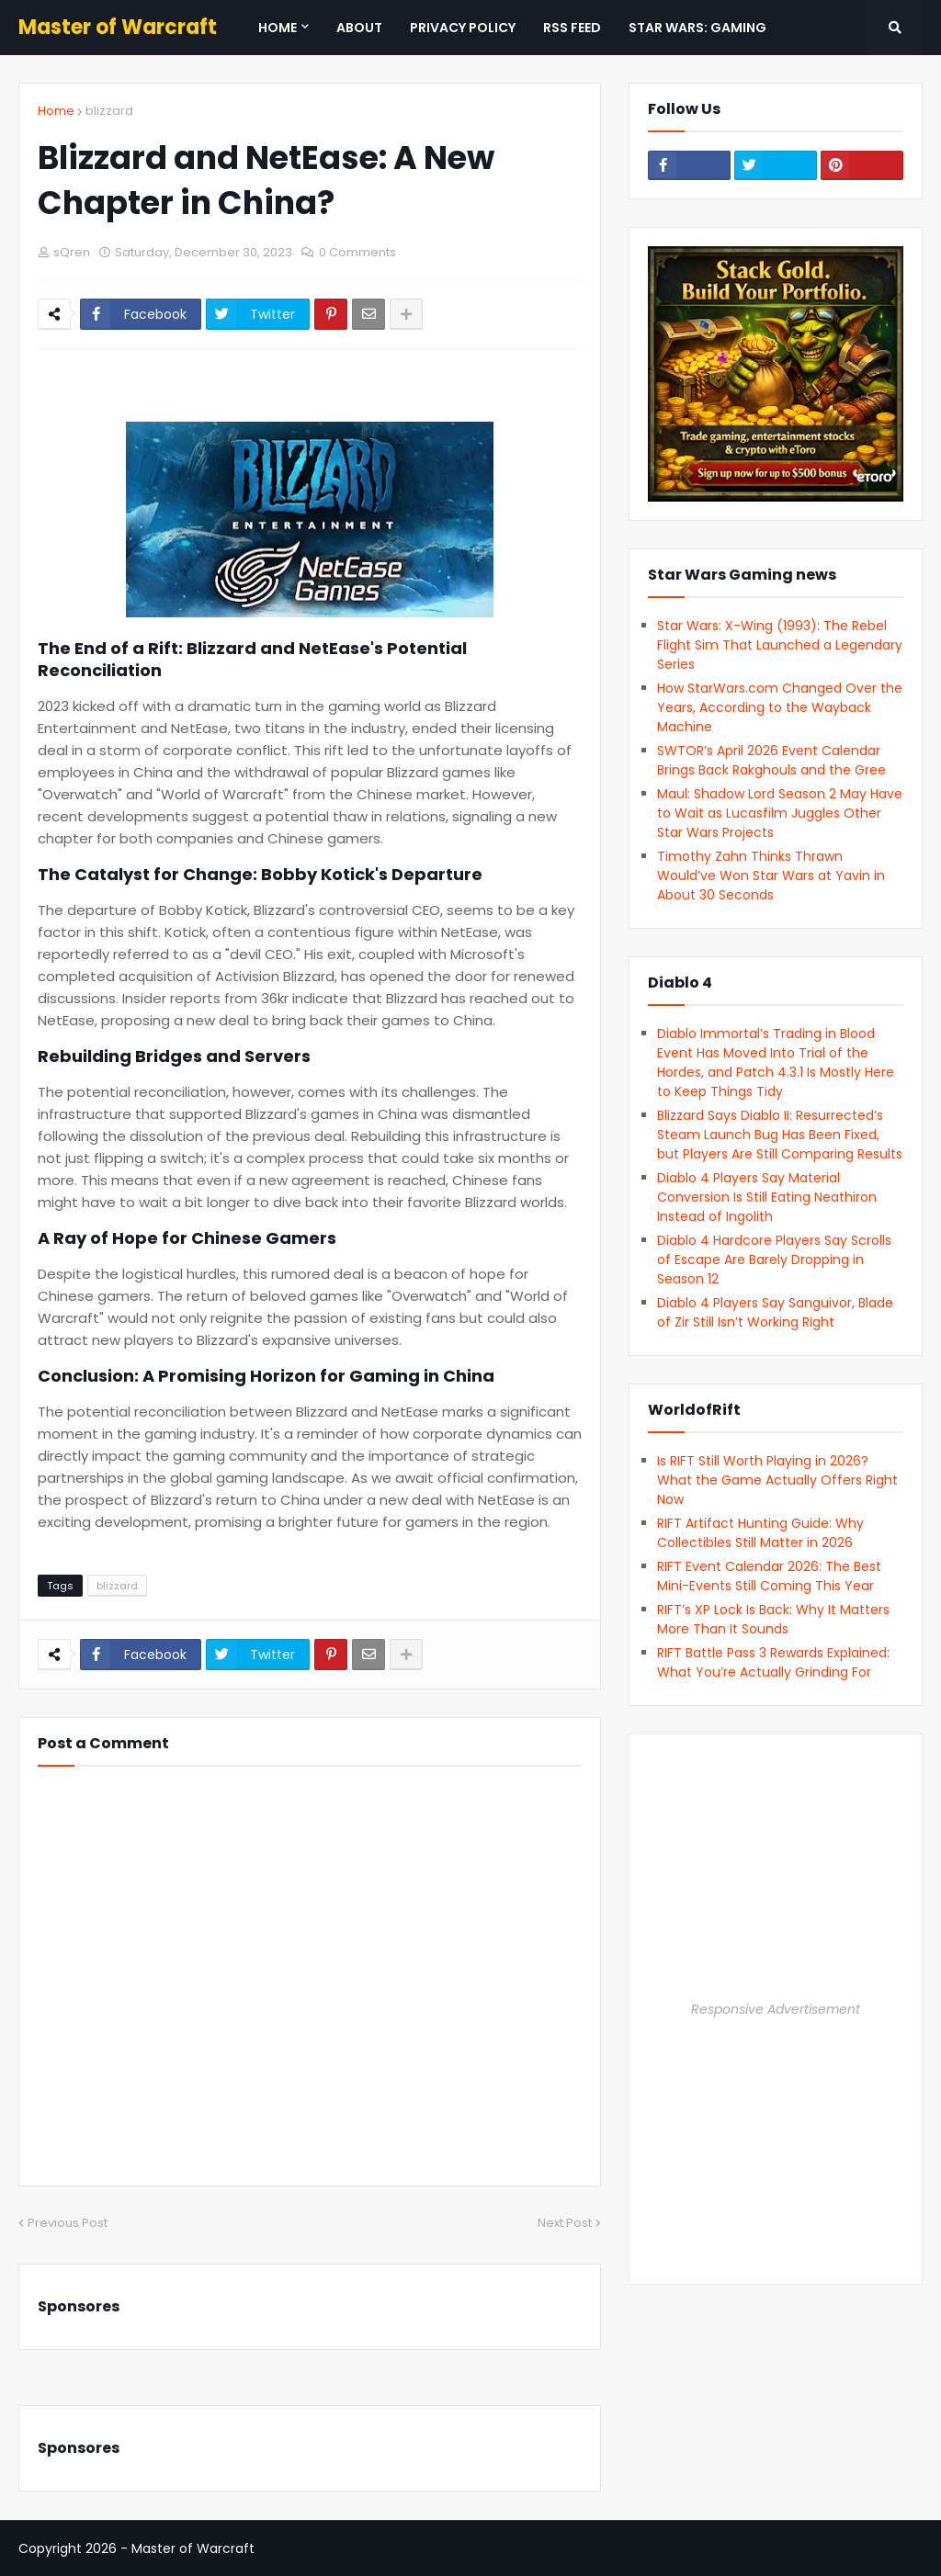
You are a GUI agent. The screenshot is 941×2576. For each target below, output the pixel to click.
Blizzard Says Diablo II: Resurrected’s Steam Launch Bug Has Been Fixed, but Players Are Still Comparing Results (779, 1134)
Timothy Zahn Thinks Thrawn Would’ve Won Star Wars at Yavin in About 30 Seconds (771, 875)
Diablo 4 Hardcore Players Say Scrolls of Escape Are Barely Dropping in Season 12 (774, 1259)
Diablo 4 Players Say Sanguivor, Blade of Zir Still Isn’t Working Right (775, 1312)
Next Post (565, 2222)
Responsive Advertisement (775, 2009)
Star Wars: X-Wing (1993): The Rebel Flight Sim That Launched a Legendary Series (779, 644)
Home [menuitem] (277, 27)
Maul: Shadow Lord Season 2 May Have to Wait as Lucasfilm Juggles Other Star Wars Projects (779, 813)
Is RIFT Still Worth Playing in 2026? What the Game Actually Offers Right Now (777, 1480)
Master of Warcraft (117, 27)
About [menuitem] (359, 27)
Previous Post (68, 2222)
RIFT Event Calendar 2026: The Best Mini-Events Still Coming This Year (769, 1576)
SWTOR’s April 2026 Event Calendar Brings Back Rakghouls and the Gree (771, 760)
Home (56, 110)
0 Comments (357, 252)
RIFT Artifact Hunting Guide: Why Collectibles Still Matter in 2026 (760, 1533)
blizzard (109, 110)
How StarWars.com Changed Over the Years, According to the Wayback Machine (779, 707)
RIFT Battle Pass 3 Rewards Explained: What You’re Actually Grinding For (773, 1662)
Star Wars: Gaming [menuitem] (697, 27)
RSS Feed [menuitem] (572, 27)
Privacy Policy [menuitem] (463, 27)
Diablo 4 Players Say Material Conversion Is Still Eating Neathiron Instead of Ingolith (767, 1197)
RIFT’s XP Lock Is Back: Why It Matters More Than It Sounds (773, 1619)
